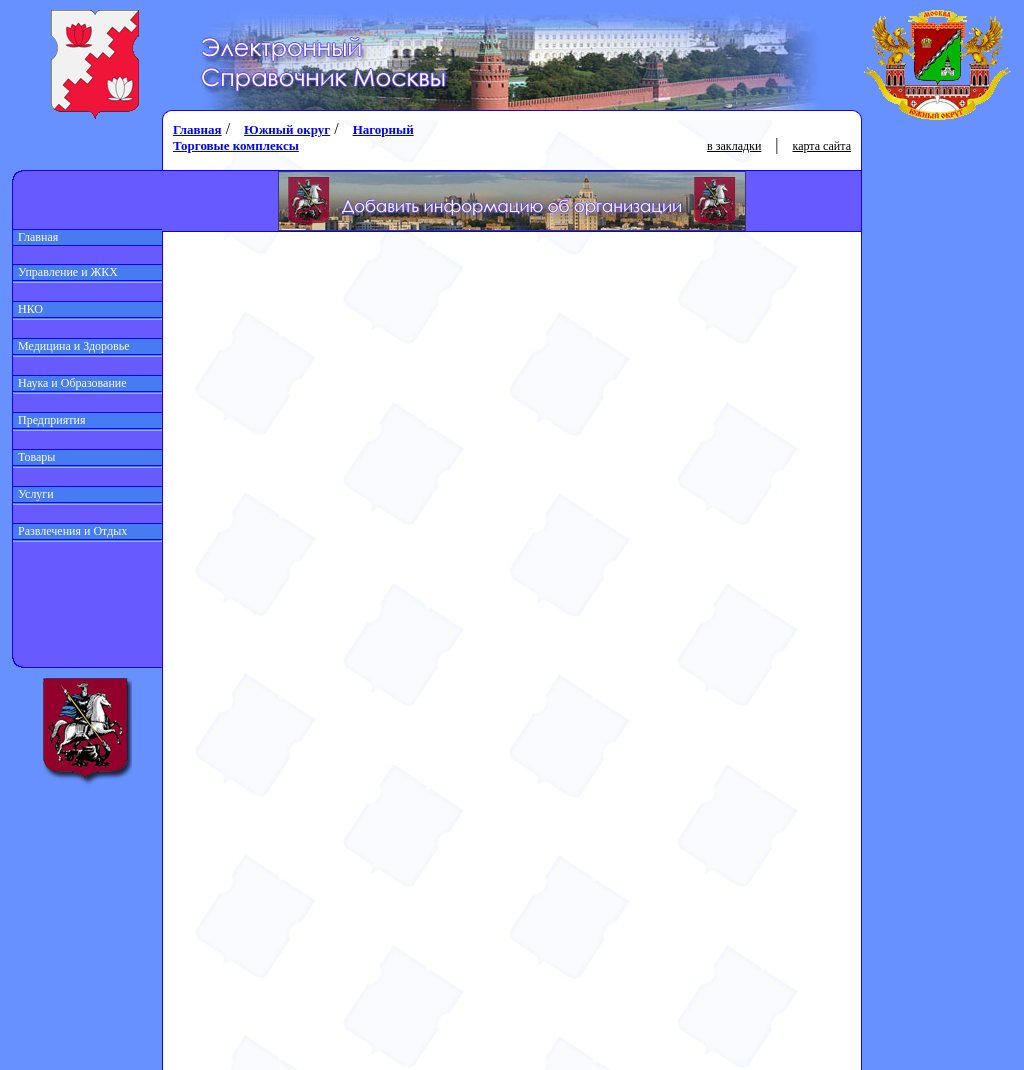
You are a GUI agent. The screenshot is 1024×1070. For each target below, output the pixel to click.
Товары (34, 457)
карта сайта (822, 146)
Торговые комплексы (236, 145)
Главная (35, 237)
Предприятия (49, 420)
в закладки (734, 146)
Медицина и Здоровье (71, 346)
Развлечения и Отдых (70, 531)
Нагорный (383, 129)
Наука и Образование (70, 383)
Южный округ (287, 129)
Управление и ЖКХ (65, 272)
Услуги (33, 494)
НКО (28, 309)
